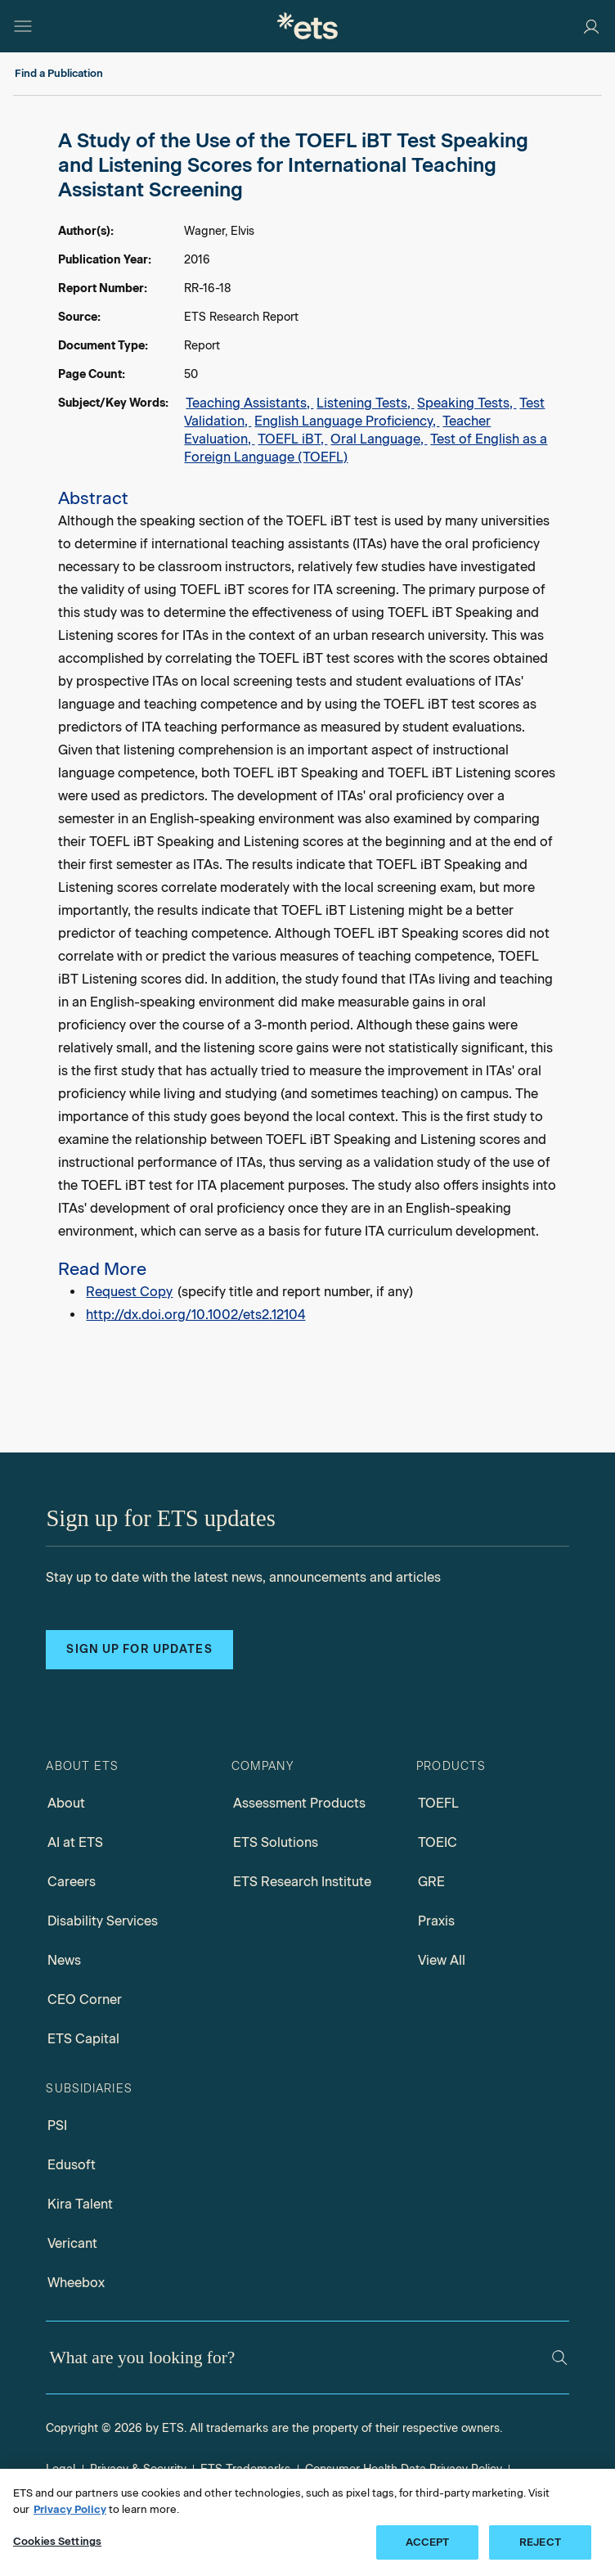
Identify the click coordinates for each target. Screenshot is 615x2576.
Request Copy (129, 1291)
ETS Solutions (275, 1842)
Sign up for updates (139, 1649)
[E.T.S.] (307, 26)
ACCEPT (428, 2542)
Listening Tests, (365, 403)
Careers (71, 1881)
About (66, 1803)
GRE (431, 1881)
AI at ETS (75, 1842)
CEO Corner (84, 1999)
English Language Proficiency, (346, 421)
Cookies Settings (57, 2541)
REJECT (540, 2542)
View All (441, 1960)
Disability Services (102, 1921)
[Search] (559, 2358)
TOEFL (438, 1803)
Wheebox (76, 2282)
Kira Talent (80, 2204)
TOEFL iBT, (292, 439)
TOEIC (437, 1842)
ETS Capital (83, 2039)
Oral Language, (378, 439)
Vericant (72, 2243)
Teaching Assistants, (249, 403)
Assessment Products (299, 1803)
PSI (57, 2125)
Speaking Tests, (466, 403)
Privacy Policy (70, 2509)
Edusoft (71, 2165)
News (64, 1960)
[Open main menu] (23, 26)
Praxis (436, 1921)
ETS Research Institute (302, 1881)
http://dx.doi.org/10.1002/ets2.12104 (195, 1314)
